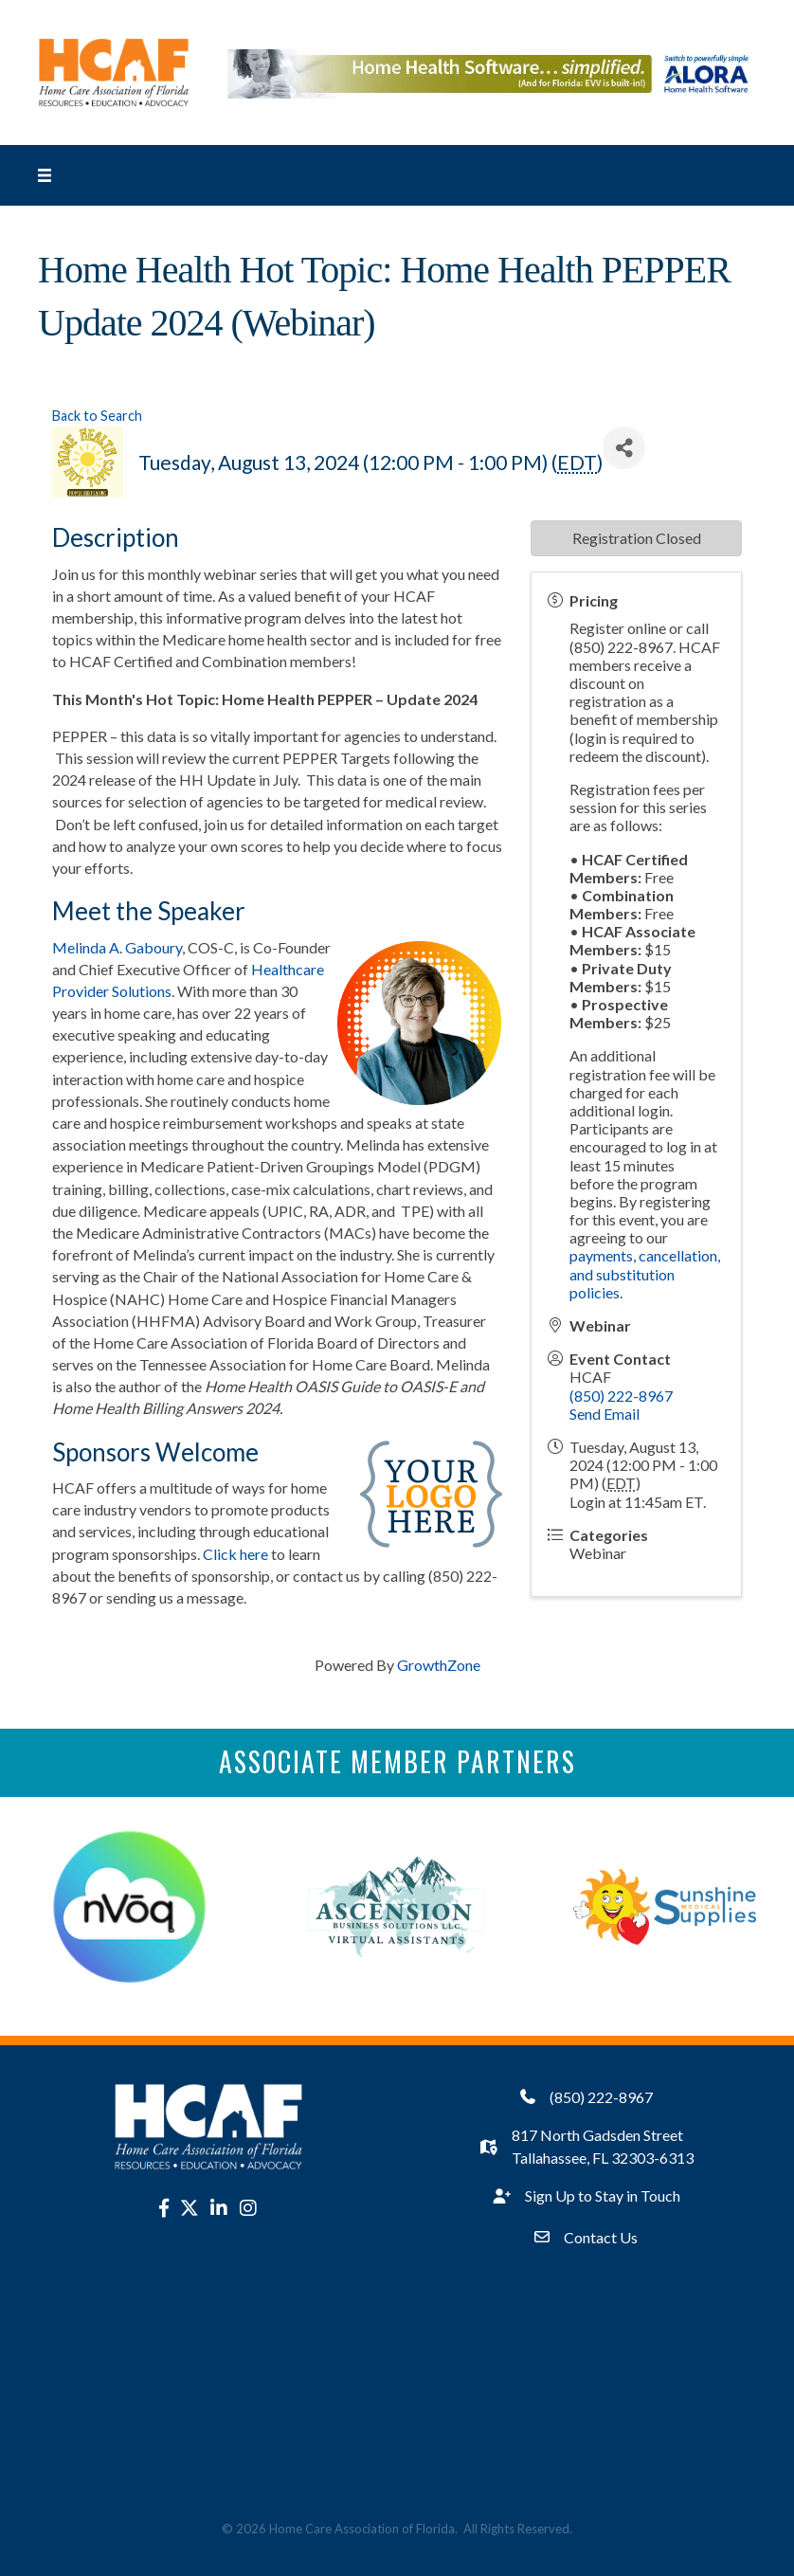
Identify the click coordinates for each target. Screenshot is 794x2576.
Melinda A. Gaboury (117, 947)
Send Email (604, 1414)
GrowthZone (438, 1665)
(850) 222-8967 (621, 1396)
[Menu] (44, 175)
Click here (235, 1554)
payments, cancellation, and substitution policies (644, 1273)
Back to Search (97, 416)
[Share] (624, 447)
